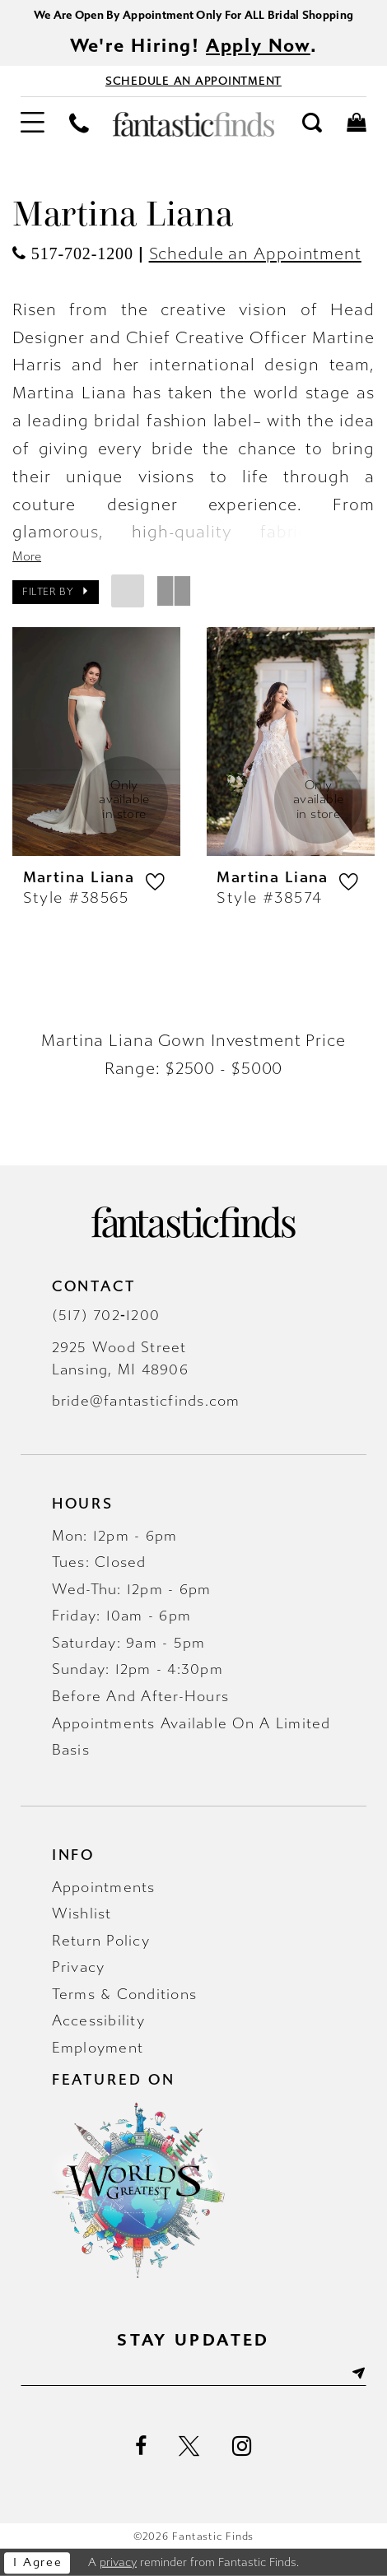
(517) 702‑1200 (106, 1315)
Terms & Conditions (125, 1994)
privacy (118, 2562)
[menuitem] (32, 124)
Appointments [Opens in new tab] (104, 1887)
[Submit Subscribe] (356, 2373)
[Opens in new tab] (72, 253)
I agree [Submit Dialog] (37, 2562)
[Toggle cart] (356, 124)
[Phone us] (79, 125)
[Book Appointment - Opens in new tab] (193, 81)
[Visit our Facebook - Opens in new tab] (140, 2447)
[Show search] (312, 124)
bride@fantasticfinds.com (146, 1401)
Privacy (78, 1967)
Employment (98, 2048)
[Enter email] (193, 2373)
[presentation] (96, 741)
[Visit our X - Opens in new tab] (189, 2447)
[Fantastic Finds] (193, 124)
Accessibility (98, 2021)
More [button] (26, 557)
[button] (32, 124)
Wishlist (82, 1914)
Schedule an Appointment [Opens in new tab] (255, 253)
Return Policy (101, 1941)
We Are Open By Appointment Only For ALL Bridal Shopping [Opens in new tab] (193, 15)
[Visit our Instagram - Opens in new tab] (242, 2446)
